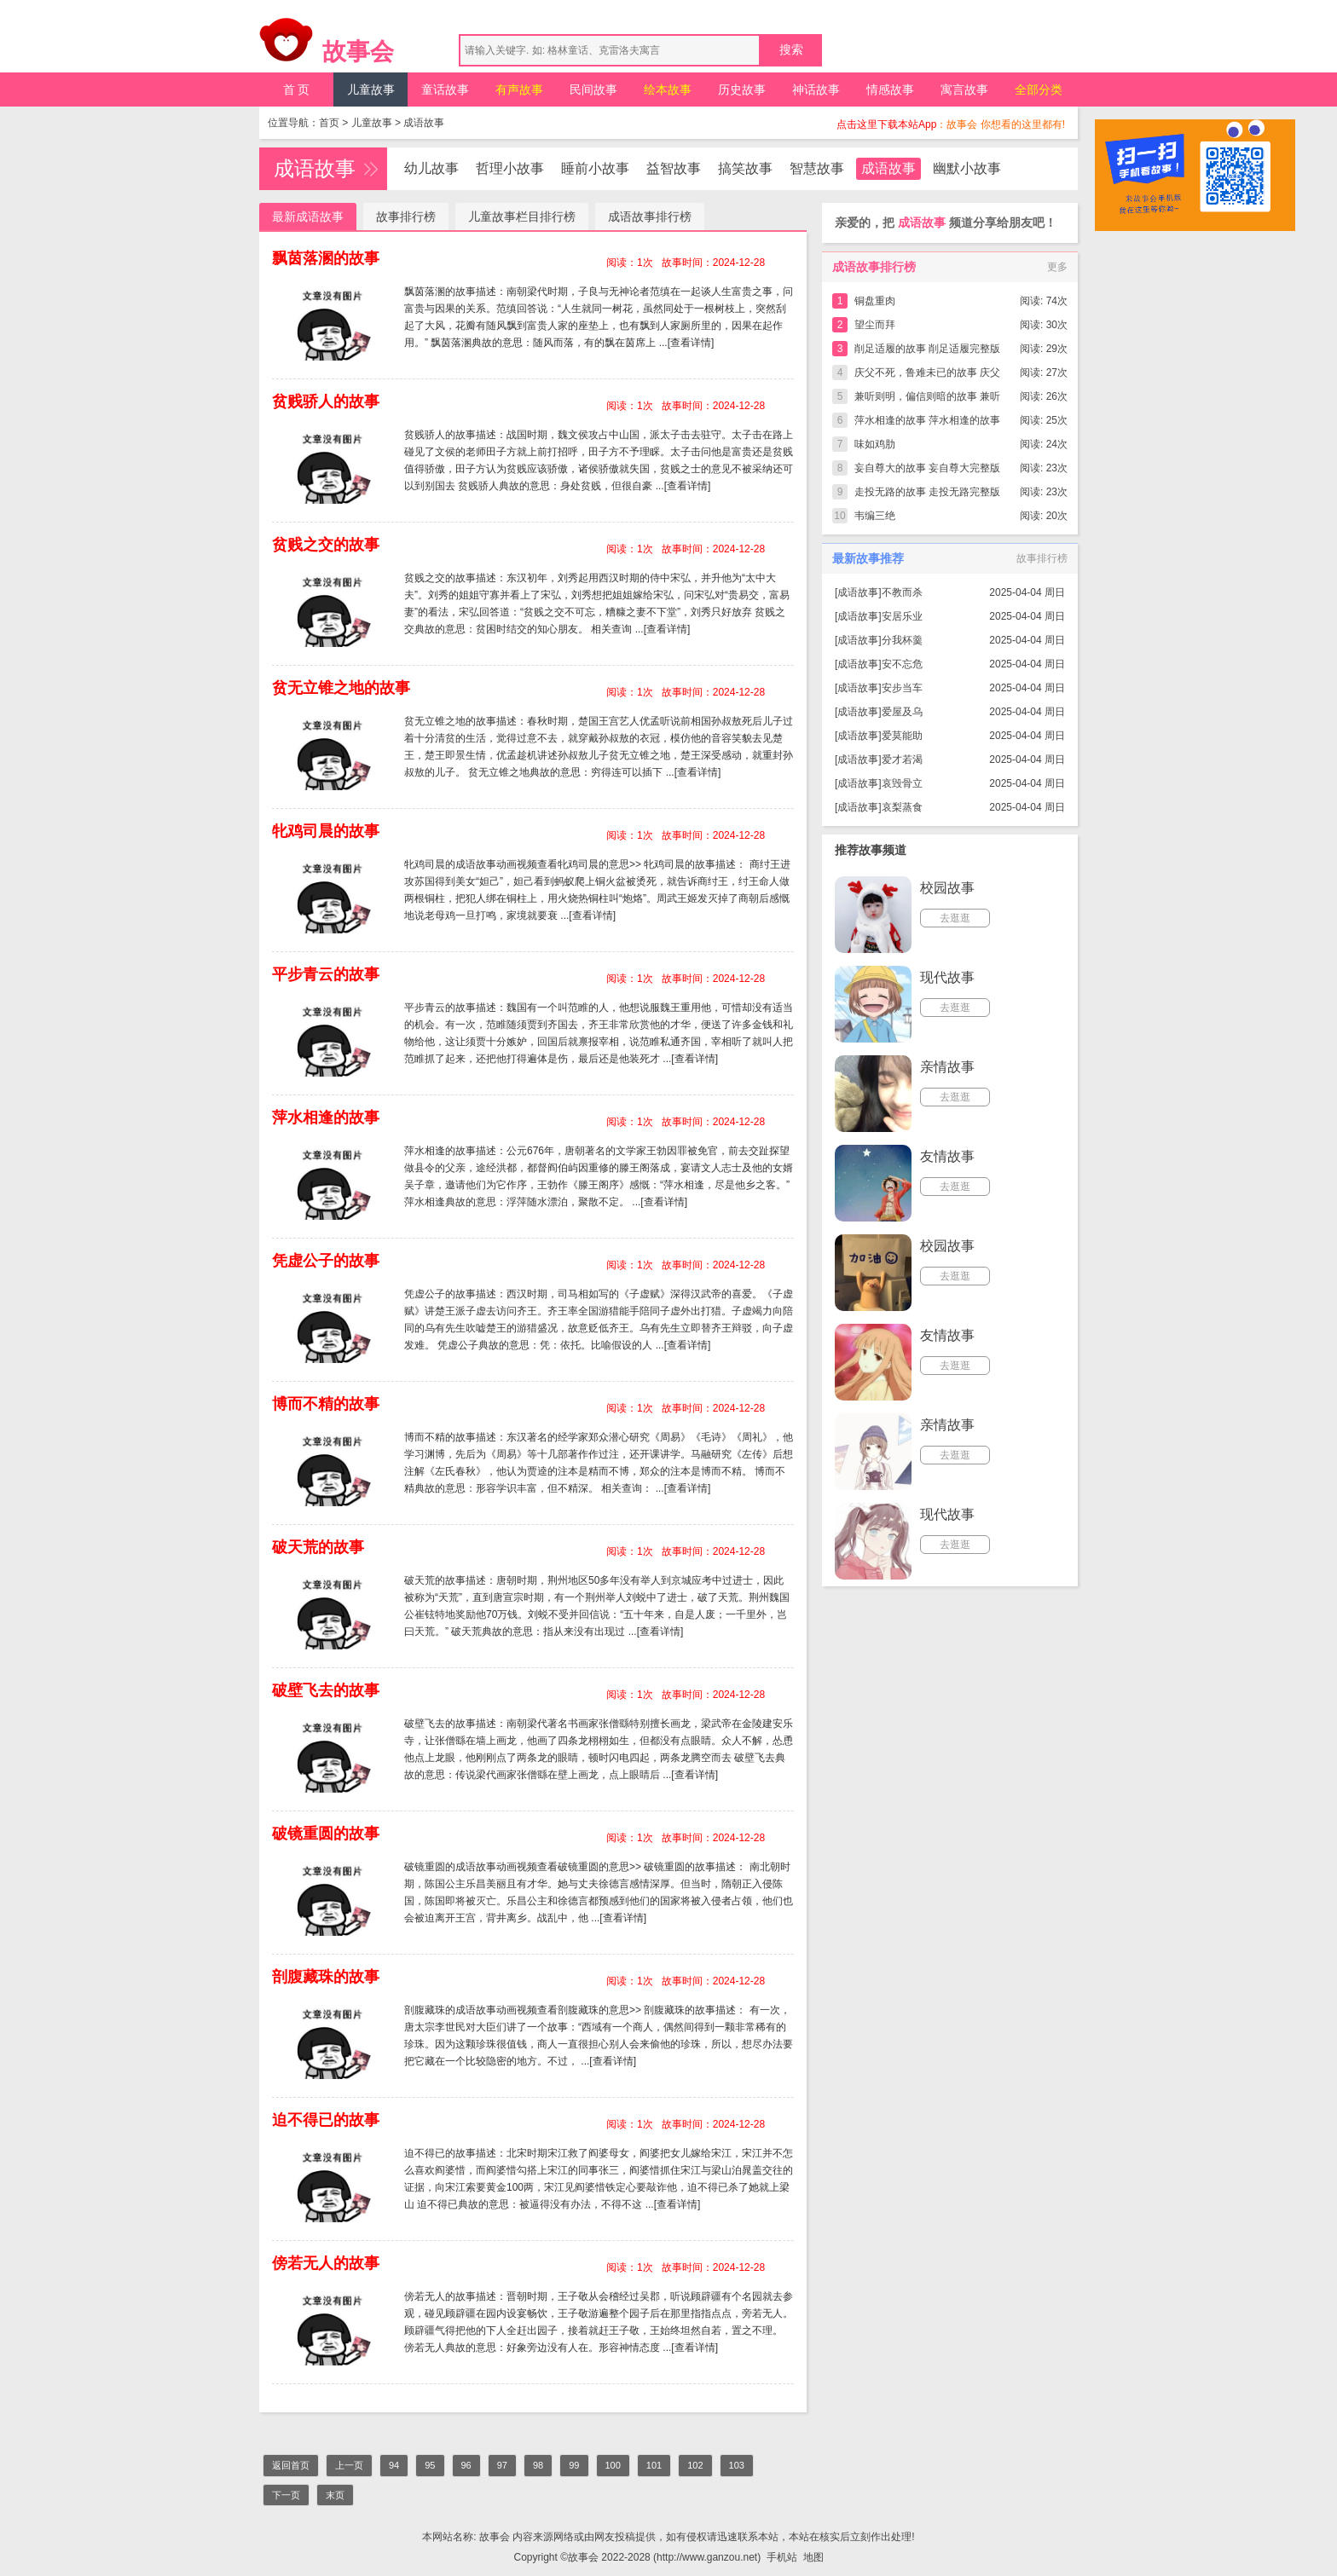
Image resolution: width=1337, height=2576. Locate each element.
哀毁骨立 (902, 783)
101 (654, 2465)
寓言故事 (964, 89)
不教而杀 (902, 592)
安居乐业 (902, 616)
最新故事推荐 (868, 558)
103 (736, 2465)
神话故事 (816, 89)
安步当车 (902, 688)
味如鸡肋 (874, 444)
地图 (813, 2557)
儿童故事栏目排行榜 (522, 216)
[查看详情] (691, 343)
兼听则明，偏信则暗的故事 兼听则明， (927, 399)
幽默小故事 (967, 168)
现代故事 (947, 977)
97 (502, 2465)
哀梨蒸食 (902, 807)
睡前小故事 (595, 168)
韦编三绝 (874, 516)
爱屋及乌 (902, 712)
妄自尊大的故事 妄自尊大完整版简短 (927, 471)
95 (430, 2465)
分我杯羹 (902, 640)
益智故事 (673, 168)
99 (574, 2465)
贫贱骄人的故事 (325, 401)
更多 (1057, 267)
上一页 (349, 2465)
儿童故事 (371, 89)
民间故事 (593, 89)
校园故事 (947, 888)
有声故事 (519, 89)
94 (394, 2465)
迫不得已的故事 (325, 2119)
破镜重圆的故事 (325, 1833)
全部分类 (1038, 89)
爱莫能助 (902, 736)
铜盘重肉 (874, 301)
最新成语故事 (308, 216)
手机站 (782, 2557)
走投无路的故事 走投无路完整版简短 (927, 495)
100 (613, 2465)
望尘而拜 (874, 325)
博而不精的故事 (325, 1403)
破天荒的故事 (318, 1547)
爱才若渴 (902, 759)
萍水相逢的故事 (325, 1117)
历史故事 (742, 89)
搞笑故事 (745, 168)
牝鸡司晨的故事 (325, 831)
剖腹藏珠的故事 (325, 1976)
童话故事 (445, 89)
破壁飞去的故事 (325, 1690)
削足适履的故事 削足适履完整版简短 (927, 352)
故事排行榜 (406, 216)
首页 (329, 123)
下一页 (286, 2495)
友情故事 (947, 1156)
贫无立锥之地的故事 (341, 687)
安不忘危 (902, 664)
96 (466, 2465)
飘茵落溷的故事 (325, 258)
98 (538, 2465)
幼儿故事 (431, 168)
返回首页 (291, 2465)
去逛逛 (955, 918)
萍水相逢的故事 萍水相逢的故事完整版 (927, 423)
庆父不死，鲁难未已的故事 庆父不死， (927, 375)
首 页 (296, 89)
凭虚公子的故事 (325, 1260)
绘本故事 (668, 89)
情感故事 (890, 89)
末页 (335, 2495)
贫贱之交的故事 (325, 544)
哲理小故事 (510, 168)
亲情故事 (947, 1067)
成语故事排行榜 (650, 216)
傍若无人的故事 (325, 2263)
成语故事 (423, 123)
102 (695, 2465)
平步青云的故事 (325, 974)
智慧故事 (817, 168)
